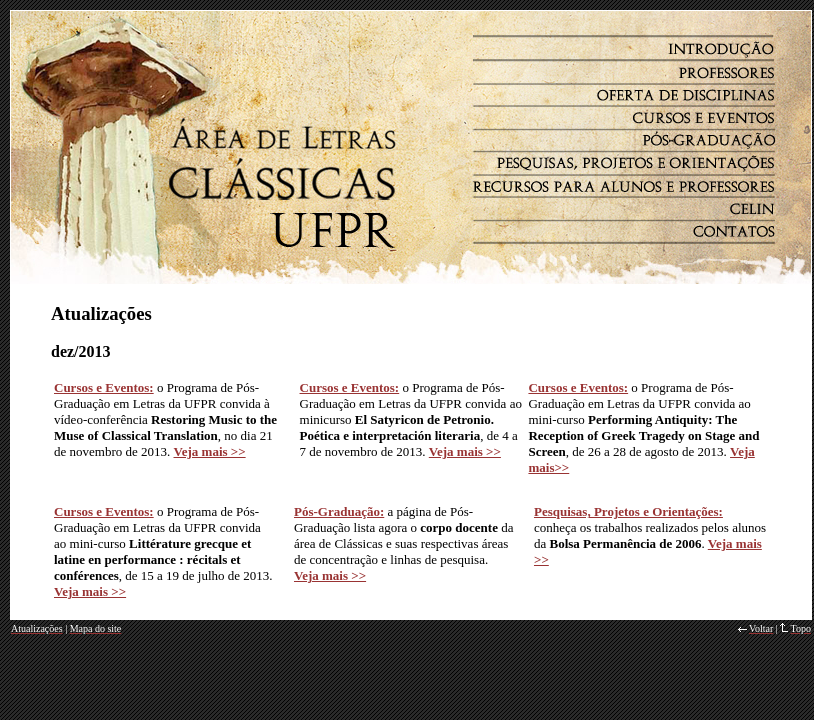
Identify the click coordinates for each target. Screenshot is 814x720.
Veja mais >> (330, 575)
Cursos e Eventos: (104, 387)
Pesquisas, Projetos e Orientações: (628, 511)
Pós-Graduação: (339, 511)
